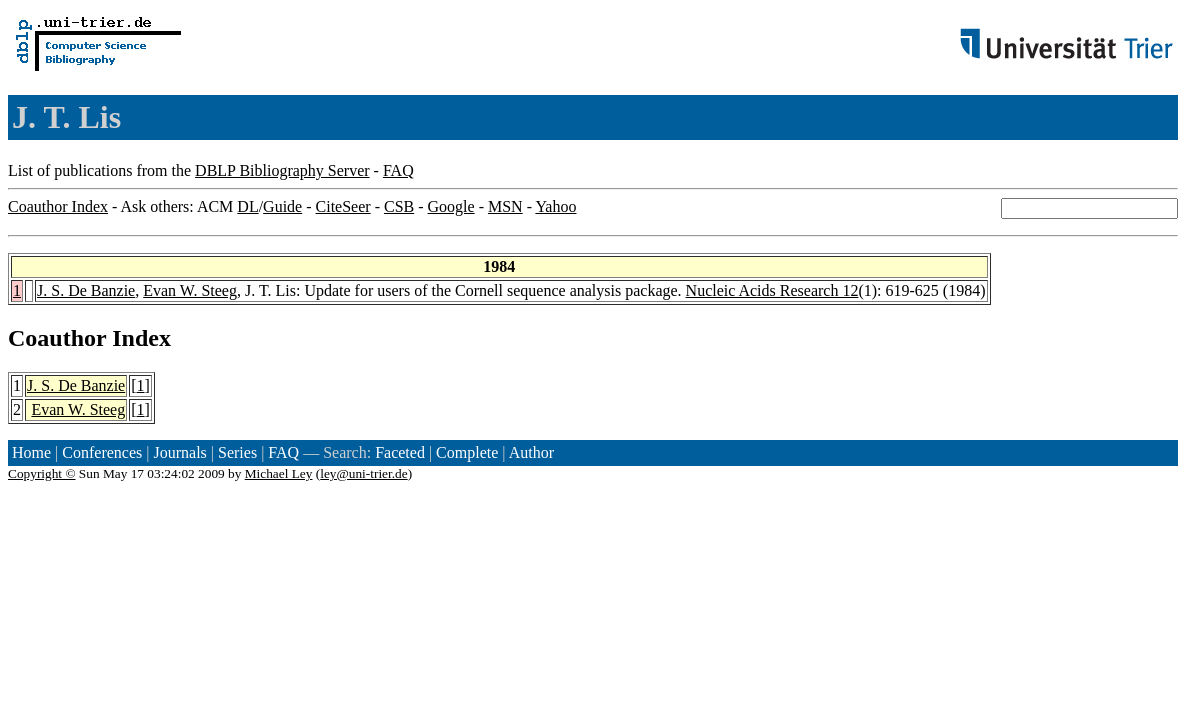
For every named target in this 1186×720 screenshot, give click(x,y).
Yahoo (555, 206)
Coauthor (57, 338)
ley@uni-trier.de (363, 473)
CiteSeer (343, 206)
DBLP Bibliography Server (282, 170)
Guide (282, 206)
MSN (505, 206)
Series (237, 452)
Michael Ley (279, 473)
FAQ (398, 170)
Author (531, 452)
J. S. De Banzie (86, 290)
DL (247, 206)
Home (31, 452)
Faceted (400, 452)
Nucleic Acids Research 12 (772, 290)
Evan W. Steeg (190, 290)
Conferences (102, 452)
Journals (179, 452)
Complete (467, 452)
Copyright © (42, 473)
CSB (399, 206)
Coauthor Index (58, 206)
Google (451, 206)
